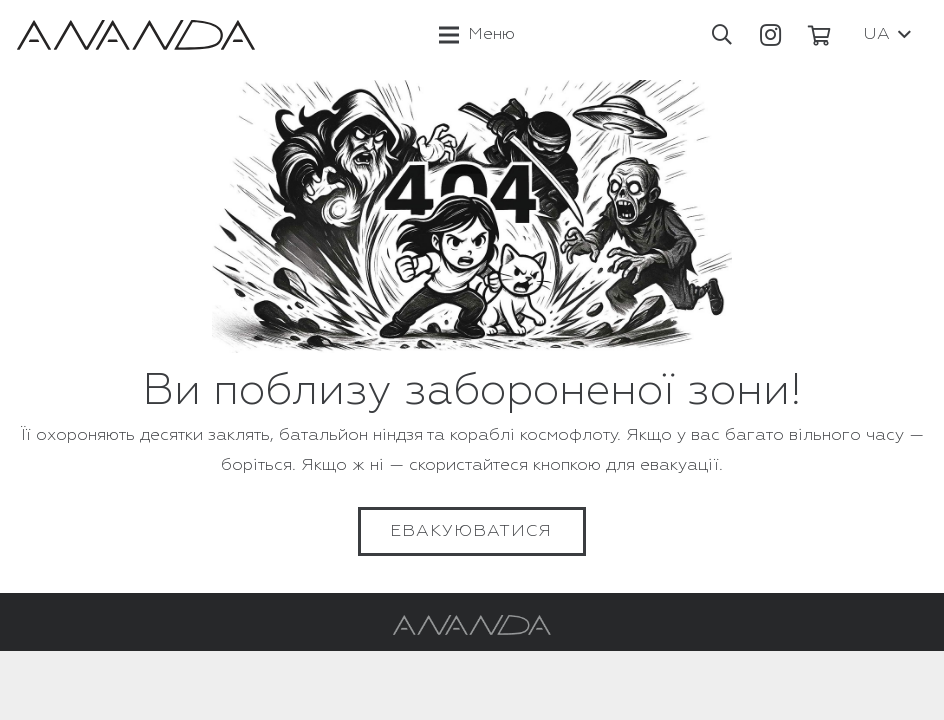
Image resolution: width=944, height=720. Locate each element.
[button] (722, 35)
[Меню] (477, 35)
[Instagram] (771, 35)
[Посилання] (136, 35)
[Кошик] (820, 35)
